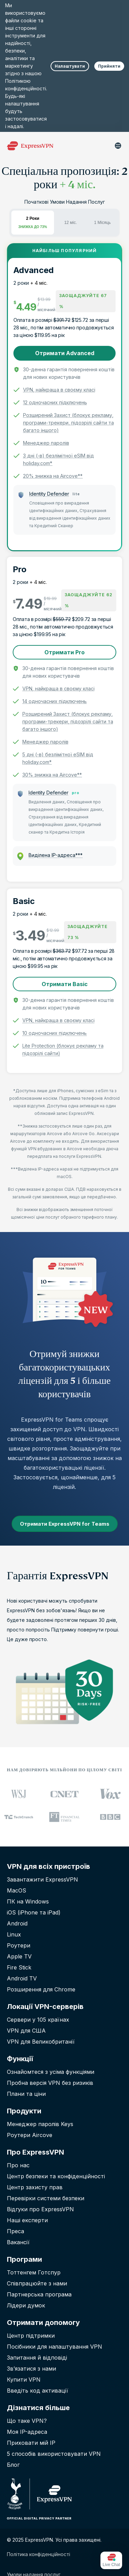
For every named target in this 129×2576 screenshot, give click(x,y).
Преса (15, 2231)
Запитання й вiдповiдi (37, 2357)
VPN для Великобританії (41, 2041)
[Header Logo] (30, 146)
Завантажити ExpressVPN (42, 1879)
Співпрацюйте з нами (37, 2283)
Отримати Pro (64, 652)
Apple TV (19, 1956)
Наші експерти (27, 2220)
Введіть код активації (37, 2390)
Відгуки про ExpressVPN (40, 2209)
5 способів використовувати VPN (54, 2453)
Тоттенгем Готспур (34, 2272)
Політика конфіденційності (38, 2554)
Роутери (18, 1945)
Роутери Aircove (29, 2135)
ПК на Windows (28, 1901)
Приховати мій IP (31, 2442)
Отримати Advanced (64, 353)
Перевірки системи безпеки (45, 2198)
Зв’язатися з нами (31, 2368)
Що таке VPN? (27, 2420)
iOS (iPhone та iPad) (34, 1912)
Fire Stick (19, 1967)
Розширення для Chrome (41, 1989)
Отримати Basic (65, 984)
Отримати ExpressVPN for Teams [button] (64, 1524)
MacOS (16, 1890)
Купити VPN (24, 2379)
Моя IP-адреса (27, 2431)
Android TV (22, 1978)
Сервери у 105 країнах (38, 2019)
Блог (13, 2464)
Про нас (18, 2165)
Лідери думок (26, 2305)
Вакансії (18, 2242)
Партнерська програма (39, 2294)
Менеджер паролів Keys (40, 2124)
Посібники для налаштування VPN (54, 2346)
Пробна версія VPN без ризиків (50, 2082)
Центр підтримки (31, 2335)
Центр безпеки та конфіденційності (56, 2176)
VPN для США (26, 2030)
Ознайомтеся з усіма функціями (50, 2071)
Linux (14, 1934)
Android (17, 1923)
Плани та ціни (26, 2093)
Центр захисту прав (35, 2187)
